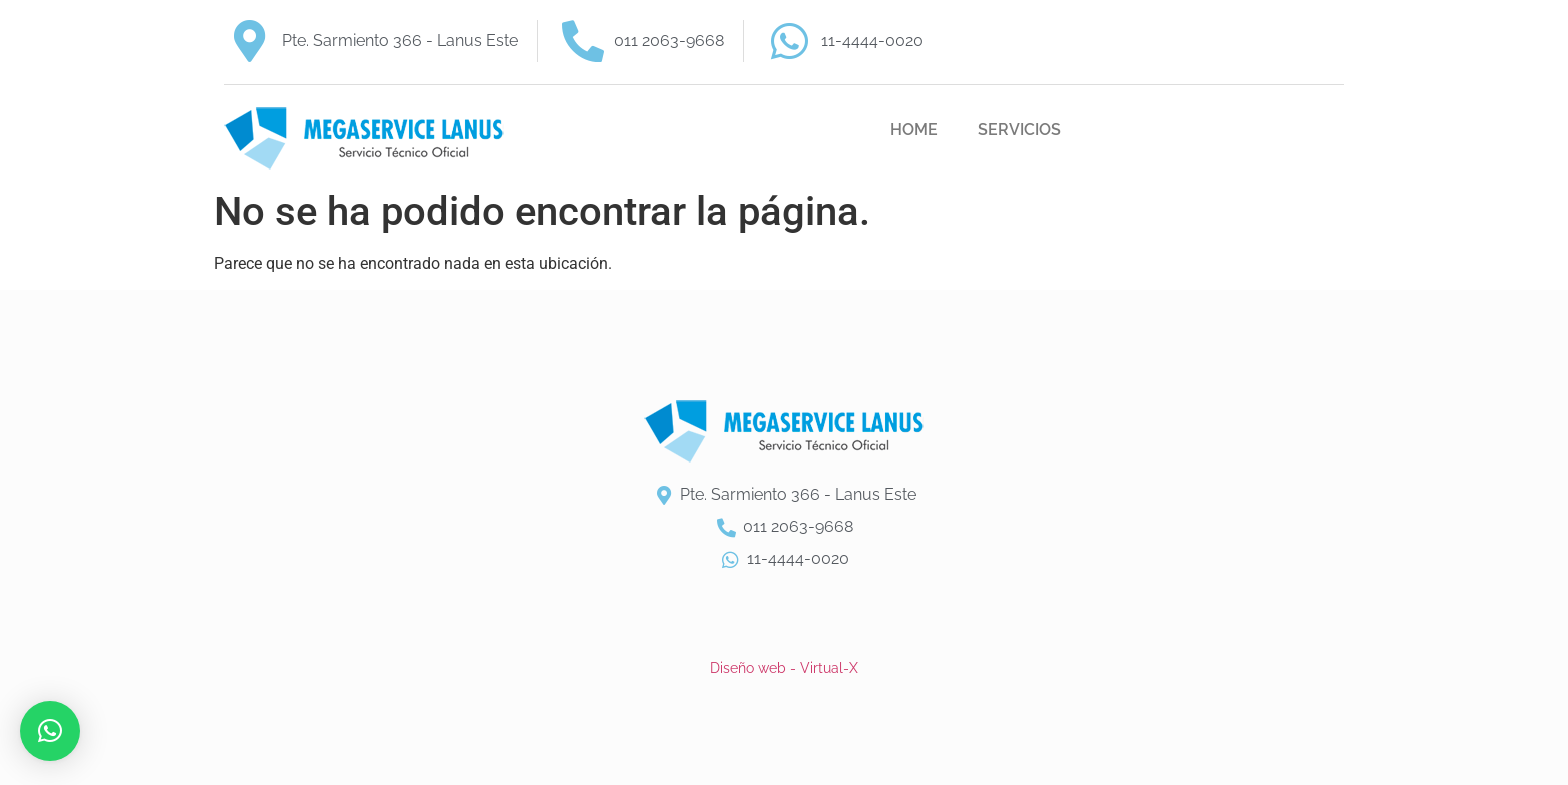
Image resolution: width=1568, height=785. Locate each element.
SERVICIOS (1019, 129)
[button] (50, 731)
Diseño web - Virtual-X (784, 668)
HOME (914, 129)
